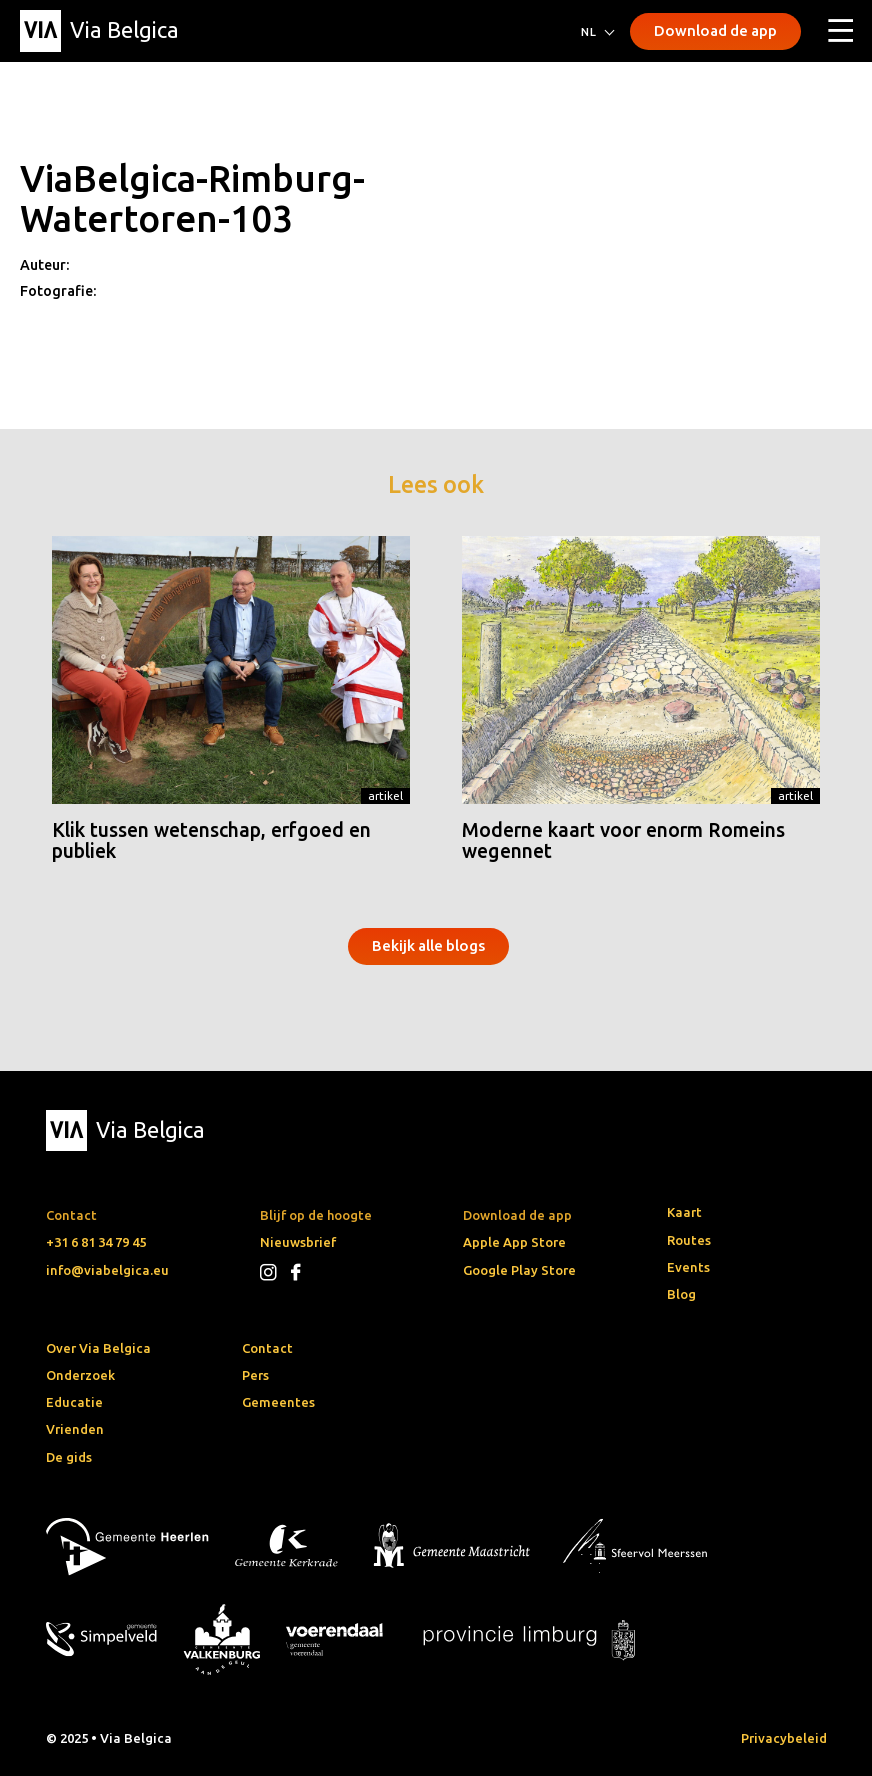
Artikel (385, 795)
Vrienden (75, 1429)
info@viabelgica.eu (107, 1270)
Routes (689, 1240)
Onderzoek (80, 1375)
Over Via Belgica (98, 1348)
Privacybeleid (784, 1738)
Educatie (74, 1402)
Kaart (684, 1212)
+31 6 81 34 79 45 (96, 1242)
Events (688, 1267)
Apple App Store (514, 1242)
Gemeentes (278, 1402)
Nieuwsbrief (298, 1242)
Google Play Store (519, 1270)
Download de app (715, 30)
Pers (255, 1375)
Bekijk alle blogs (428, 945)
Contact (267, 1348)
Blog (681, 1294)
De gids (69, 1457)
